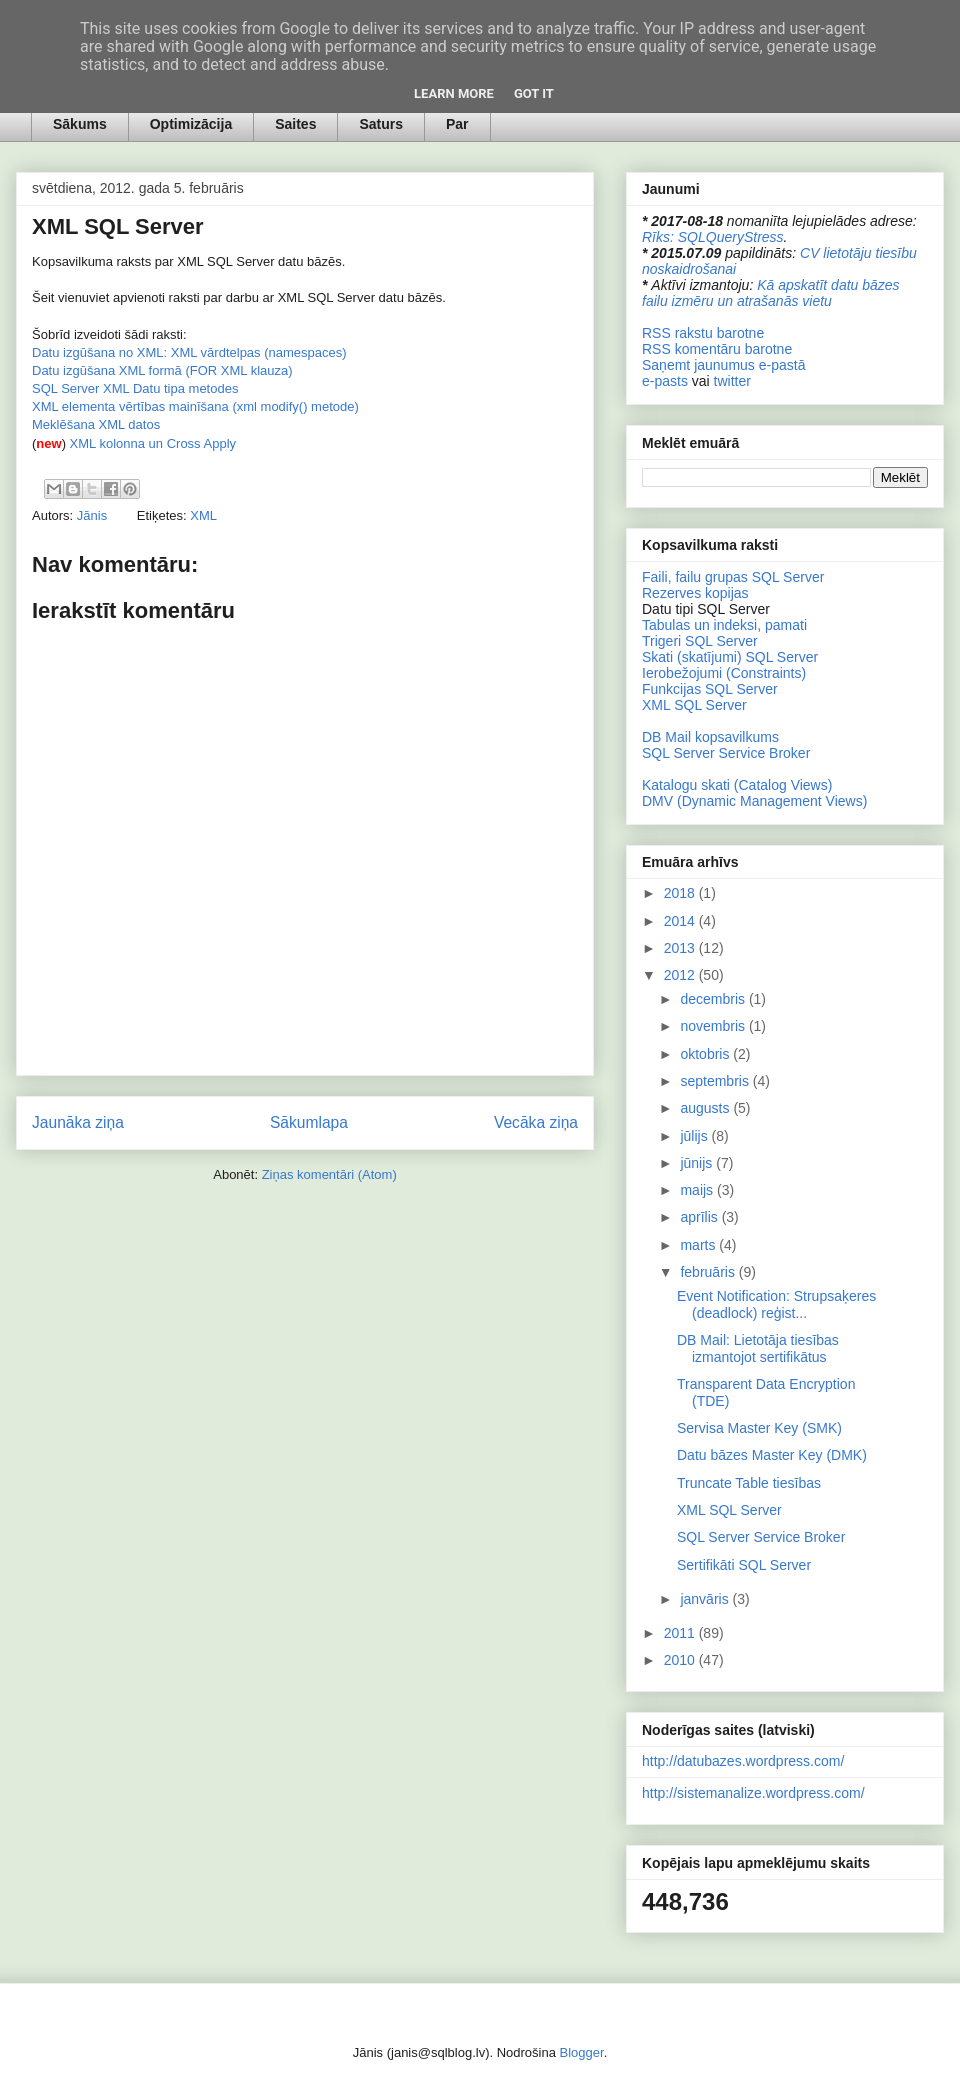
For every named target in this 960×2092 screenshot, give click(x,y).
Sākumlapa (309, 1122)
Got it (534, 93)
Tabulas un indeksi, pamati (724, 625)
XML (203, 515)
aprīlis (700, 1217)
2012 (681, 975)
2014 (681, 921)
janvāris (706, 1599)
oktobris (706, 1054)
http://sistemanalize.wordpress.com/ (753, 1793)
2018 (681, 893)
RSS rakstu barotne (703, 333)
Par (457, 124)
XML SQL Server (694, 705)
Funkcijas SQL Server (710, 689)
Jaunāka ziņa (78, 1122)
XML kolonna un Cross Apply (153, 443)
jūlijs (695, 1136)
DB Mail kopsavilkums (710, 737)
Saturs (381, 124)
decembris (714, 999)
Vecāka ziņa (536, 1122)
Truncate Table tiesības (749, 1483)
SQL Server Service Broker (726, 753)
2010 (681, 1660)
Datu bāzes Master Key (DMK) (772, 1455)
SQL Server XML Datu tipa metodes (135, 388)
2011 (681, 1633)
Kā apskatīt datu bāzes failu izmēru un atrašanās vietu (771, 293)
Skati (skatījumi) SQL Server (730, 657)
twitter (732, 381)
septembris (716, 1081)
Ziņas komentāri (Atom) (329, 1174)
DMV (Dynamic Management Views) (754, 801)
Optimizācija (191, 124)
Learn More (454, 93)
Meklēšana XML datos (96, 424)
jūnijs (698, 1163)
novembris (714, 1026)
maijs (698, 1190)
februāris (709, 1272)
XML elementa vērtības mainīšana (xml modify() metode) (195, 406)
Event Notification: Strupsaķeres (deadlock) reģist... (776, 1304)
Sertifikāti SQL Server (744, 1565)
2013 (681, 948)
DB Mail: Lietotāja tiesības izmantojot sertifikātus (758, 1348)
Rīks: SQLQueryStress (713, 237)
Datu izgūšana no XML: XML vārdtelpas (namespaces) (189, 352)
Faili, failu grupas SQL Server (733, 577)
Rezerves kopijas (695, 593)
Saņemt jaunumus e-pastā (723, 365)
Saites (295, 124)
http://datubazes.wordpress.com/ (743, 1761)
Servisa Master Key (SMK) (759, 1428)
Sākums (80, 124)
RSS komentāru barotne (717, 349)
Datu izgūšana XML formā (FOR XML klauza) (162, 370)
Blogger (582, 2052)
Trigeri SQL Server (700, 641)
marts (699, 1245)
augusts (706, 1108)
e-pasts (665, 381)
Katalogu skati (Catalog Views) (737, 785)
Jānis (94, 515)
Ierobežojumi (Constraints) (724, 673)
